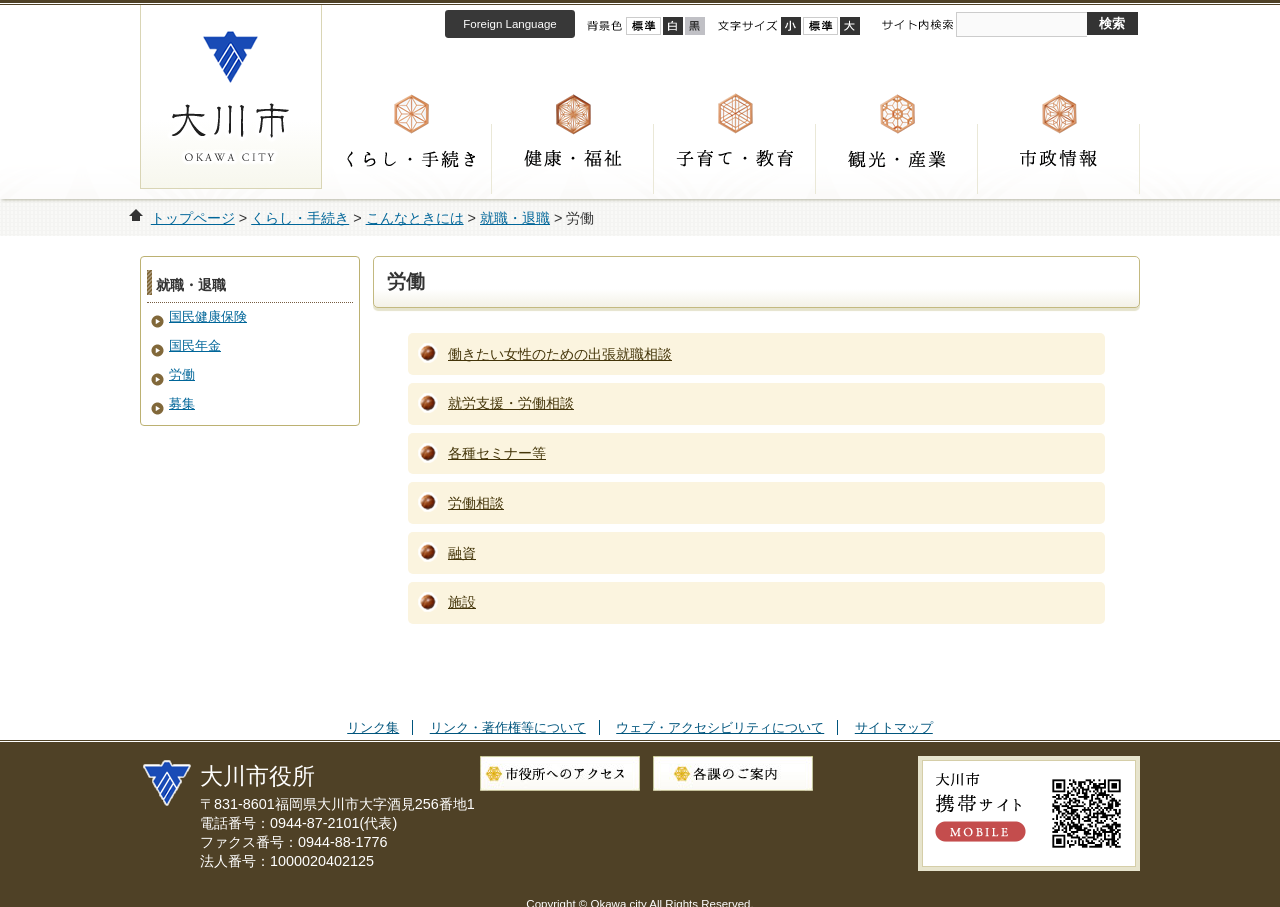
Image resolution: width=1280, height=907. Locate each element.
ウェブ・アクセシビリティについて (720, 727)
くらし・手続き (411, 159)
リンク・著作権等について (508, 727)
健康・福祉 (573, 159)
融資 (462, 553)
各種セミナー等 (497, 453)
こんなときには (415, 218)
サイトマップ (894, 727)
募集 (182, 403)
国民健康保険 (208, 316)
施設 (462, 602)
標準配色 (643, 26)
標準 (820, 26)
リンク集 (373, 727)
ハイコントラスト (673, 26)
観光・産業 (897, 159)
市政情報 (1059, 159)
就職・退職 (515, 218)
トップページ (193, 218)
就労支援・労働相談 (511, 403)
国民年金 (195, 345)
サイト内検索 (917, 25)
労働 (182, 374)
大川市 (231, 96)
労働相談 (476, 503)
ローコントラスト (695, 26)
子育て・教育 (735, 159)
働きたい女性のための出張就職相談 (560, 354)
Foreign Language (509, 24)
